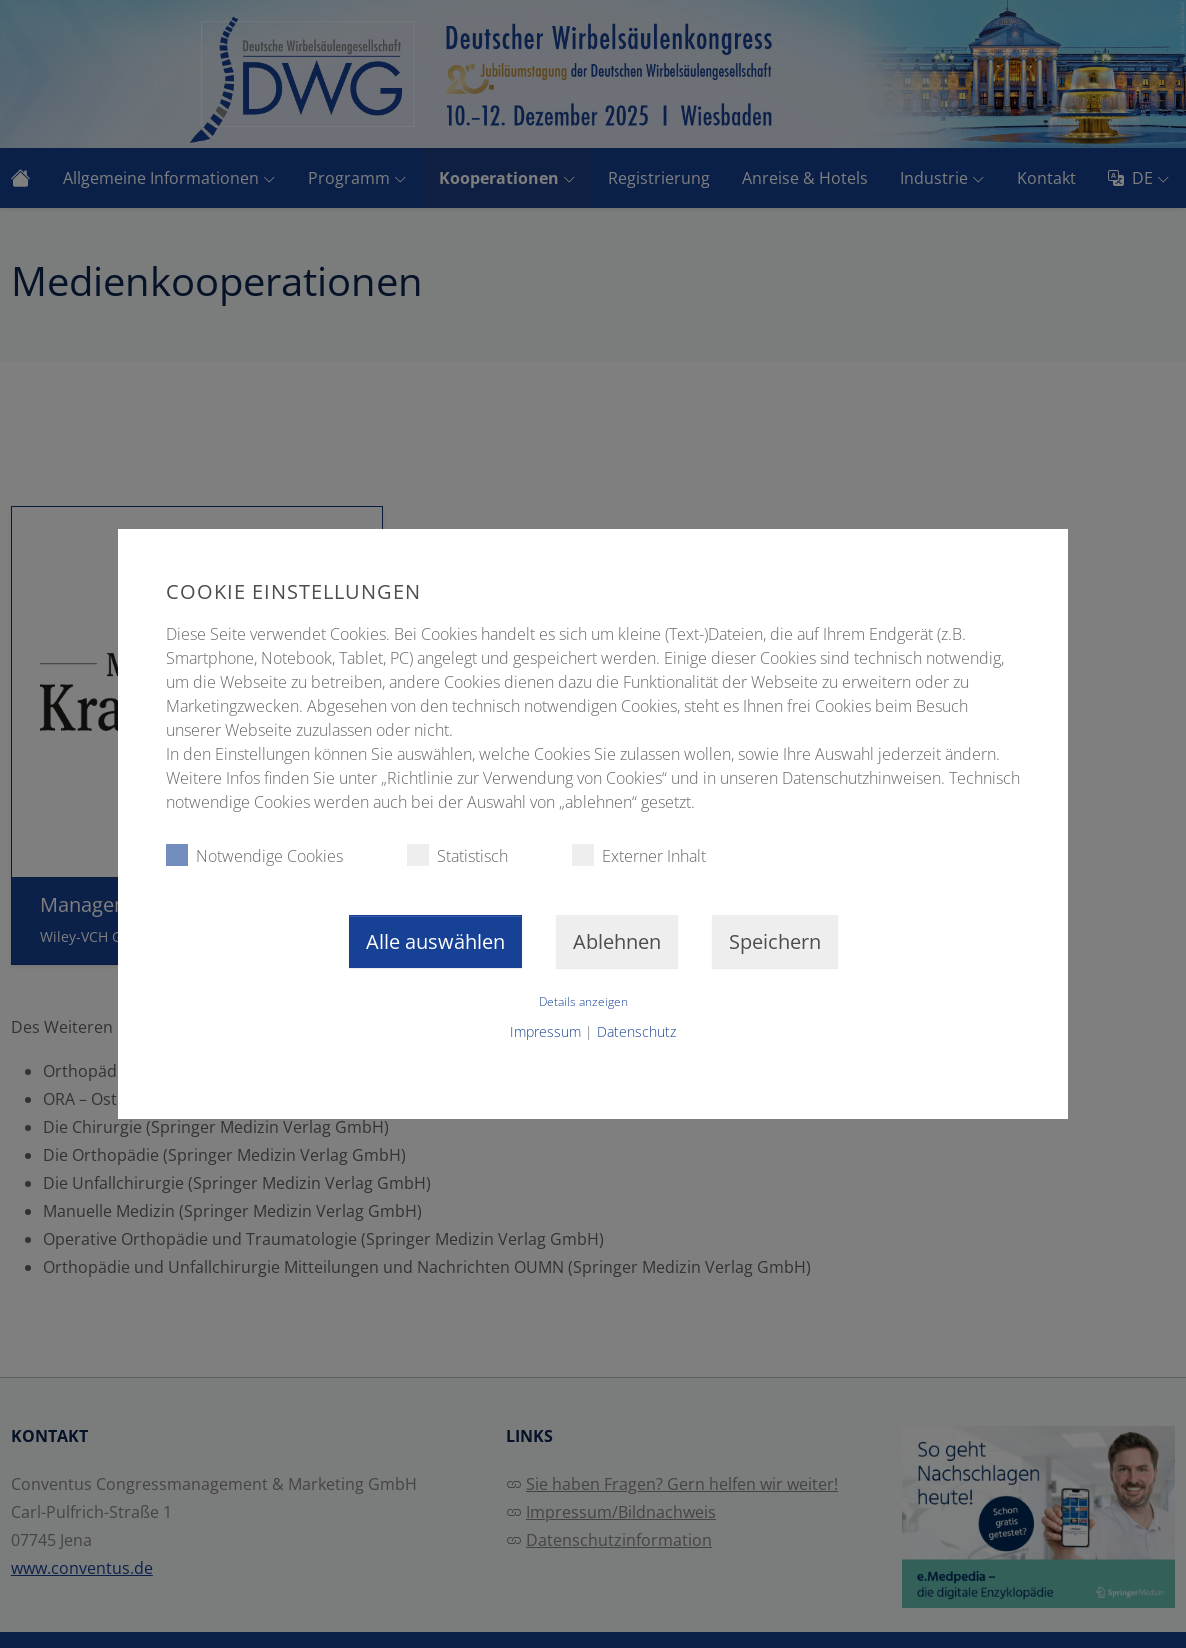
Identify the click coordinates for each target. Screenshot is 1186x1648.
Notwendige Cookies (254, 855)
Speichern (775, 941)
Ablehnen (617, 941)
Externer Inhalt (639, 855)
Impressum (545, 1031)
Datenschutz (636, 1031)
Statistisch (457, 855)
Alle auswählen (435, 941)
